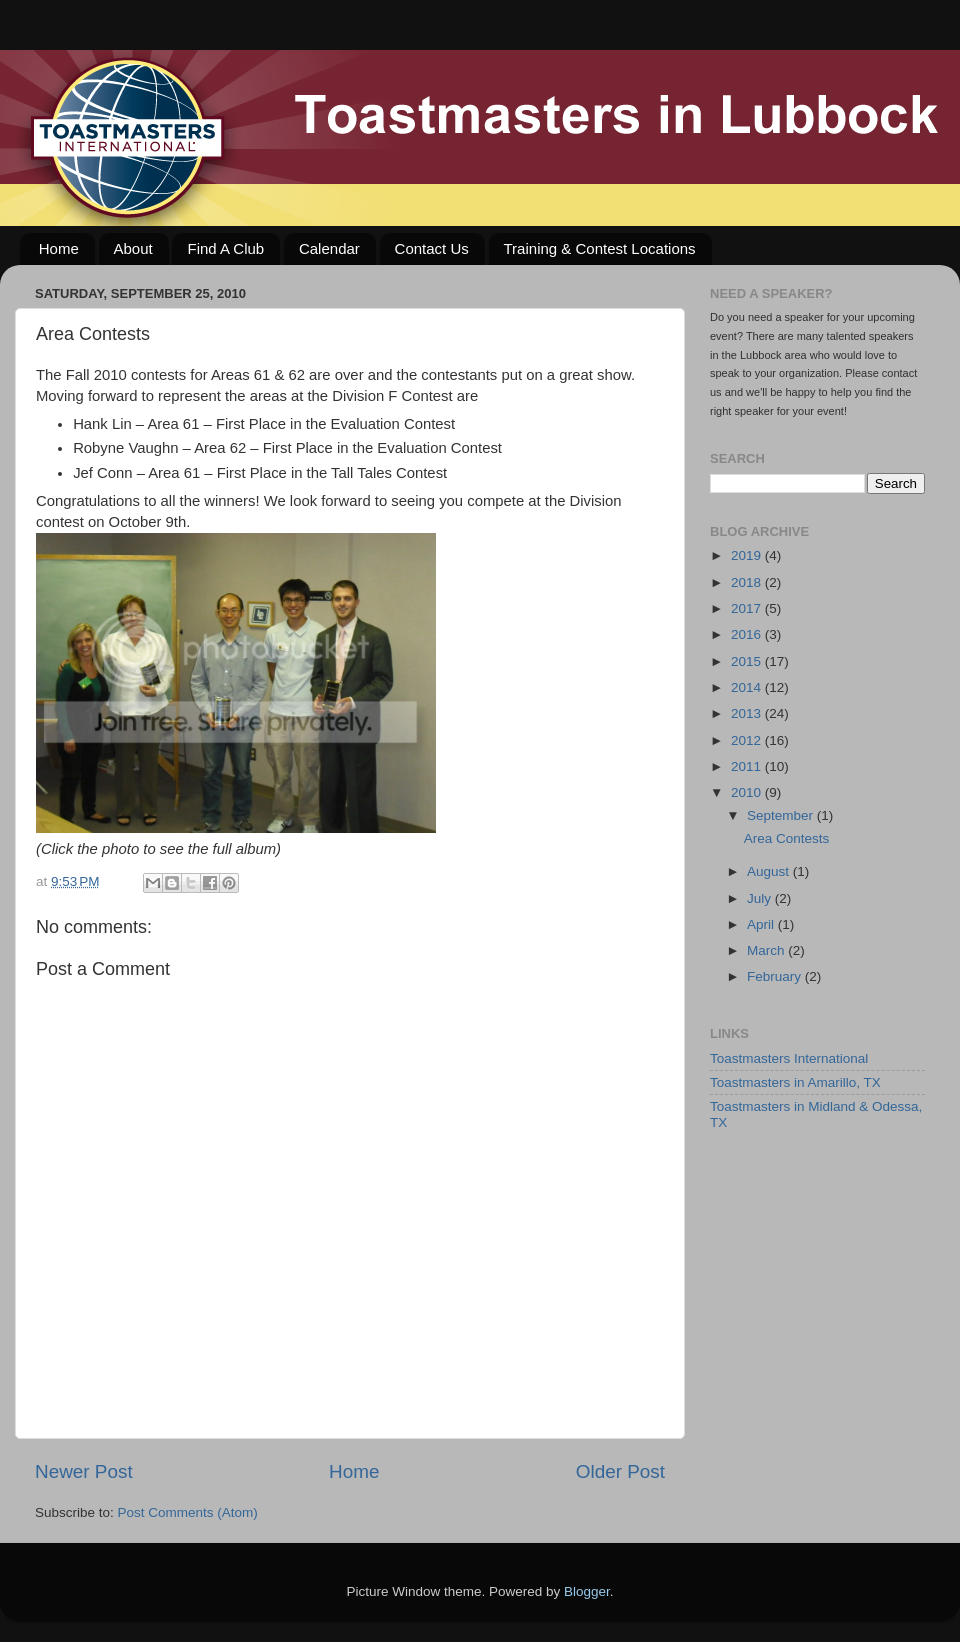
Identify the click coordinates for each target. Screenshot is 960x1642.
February (776, 976)
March (767, 950)
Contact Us (432, 248)
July (761, 898)
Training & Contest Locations (600, 248)
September (782, 815)
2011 (748, 766)
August (770, 871)
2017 (748, 608)
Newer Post (84, 1471)
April (762, 924)
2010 (748, 792)
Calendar (329, 248)
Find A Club (225, 248)
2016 (748, 634)
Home (59, 248)
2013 (748, 713)
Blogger (587, 1591)
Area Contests (787, 838)
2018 (748, 582)
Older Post (620, 1471)
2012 (748, 740)
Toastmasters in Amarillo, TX (795, 1082)
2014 (748, 687)
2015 (748, 661)
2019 (748, 555)
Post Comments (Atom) (188, 1512)
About (133, 248)
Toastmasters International (789, 1058)
